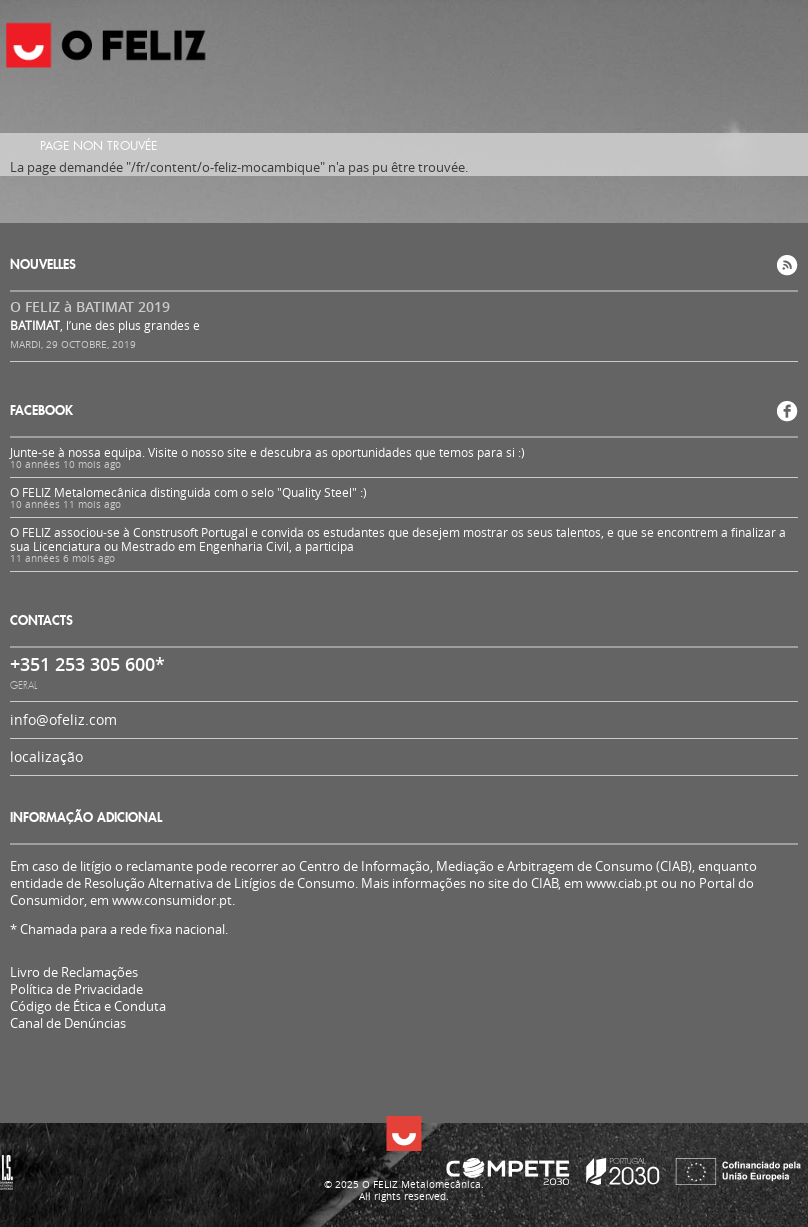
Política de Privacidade (76, 989)
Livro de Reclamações (74, 972)
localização (46, 756)
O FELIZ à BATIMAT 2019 (90, 306)
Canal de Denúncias (68, 1023)
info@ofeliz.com (63, 719)
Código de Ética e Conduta (88, 1006)
